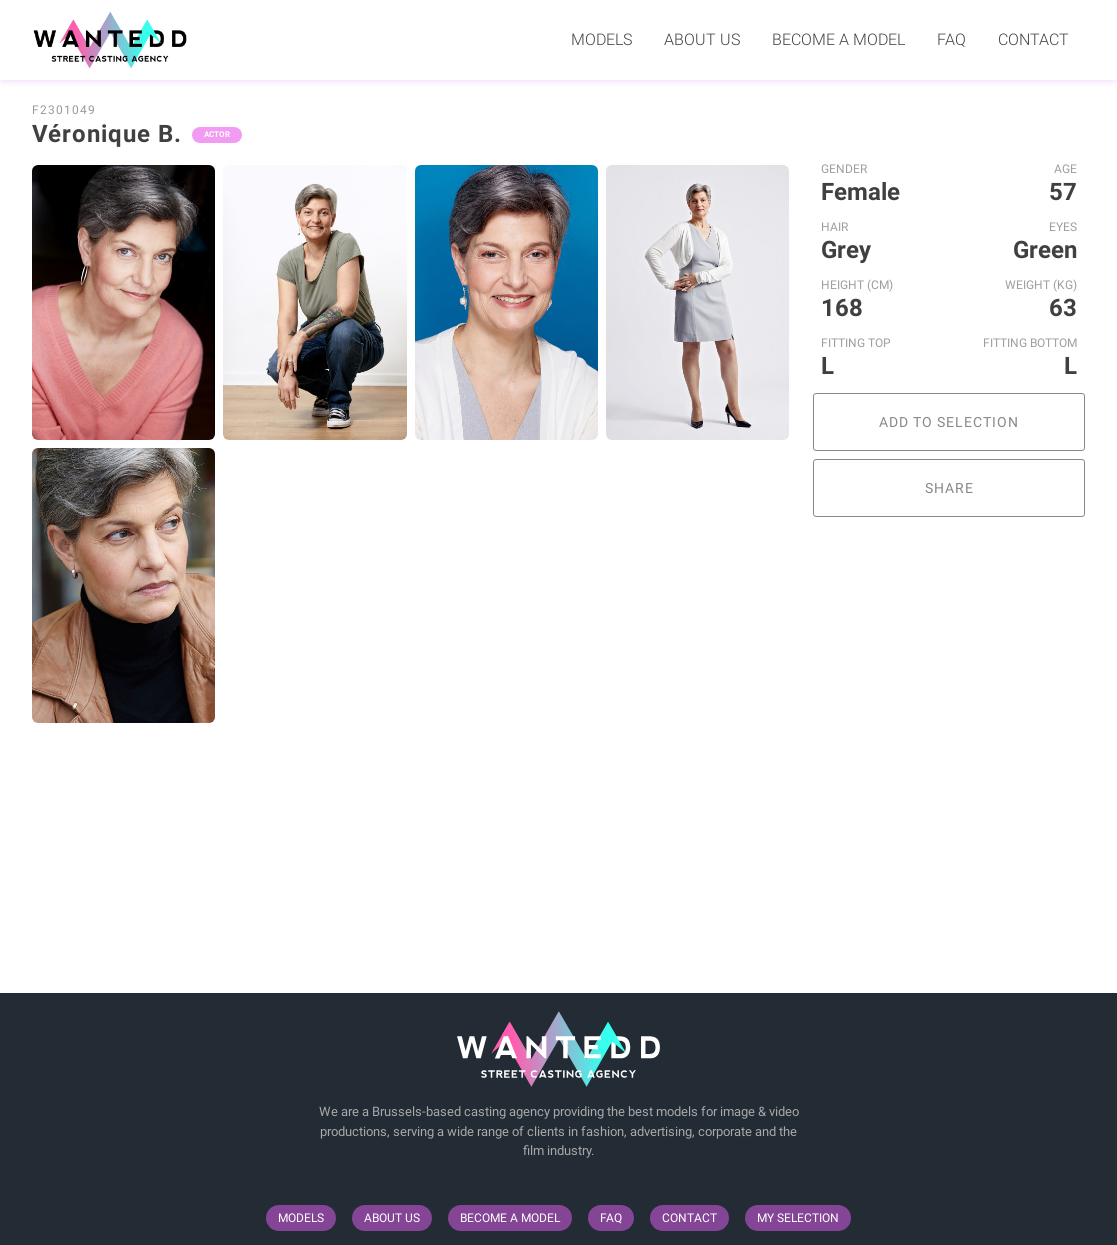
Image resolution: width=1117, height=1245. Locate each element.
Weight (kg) (1041, 285)
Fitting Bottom (1030, 343)
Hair (834, 227)
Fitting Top (856, 343)
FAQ (951, 39)
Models (601, 39)
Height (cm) (857, 285)
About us (702, 39)
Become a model (838, 39)
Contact (1033, 39)
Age (1065, 169)
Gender (844, 169)
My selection (798, 1218)
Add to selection (949, 422)
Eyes (1063, 227)
